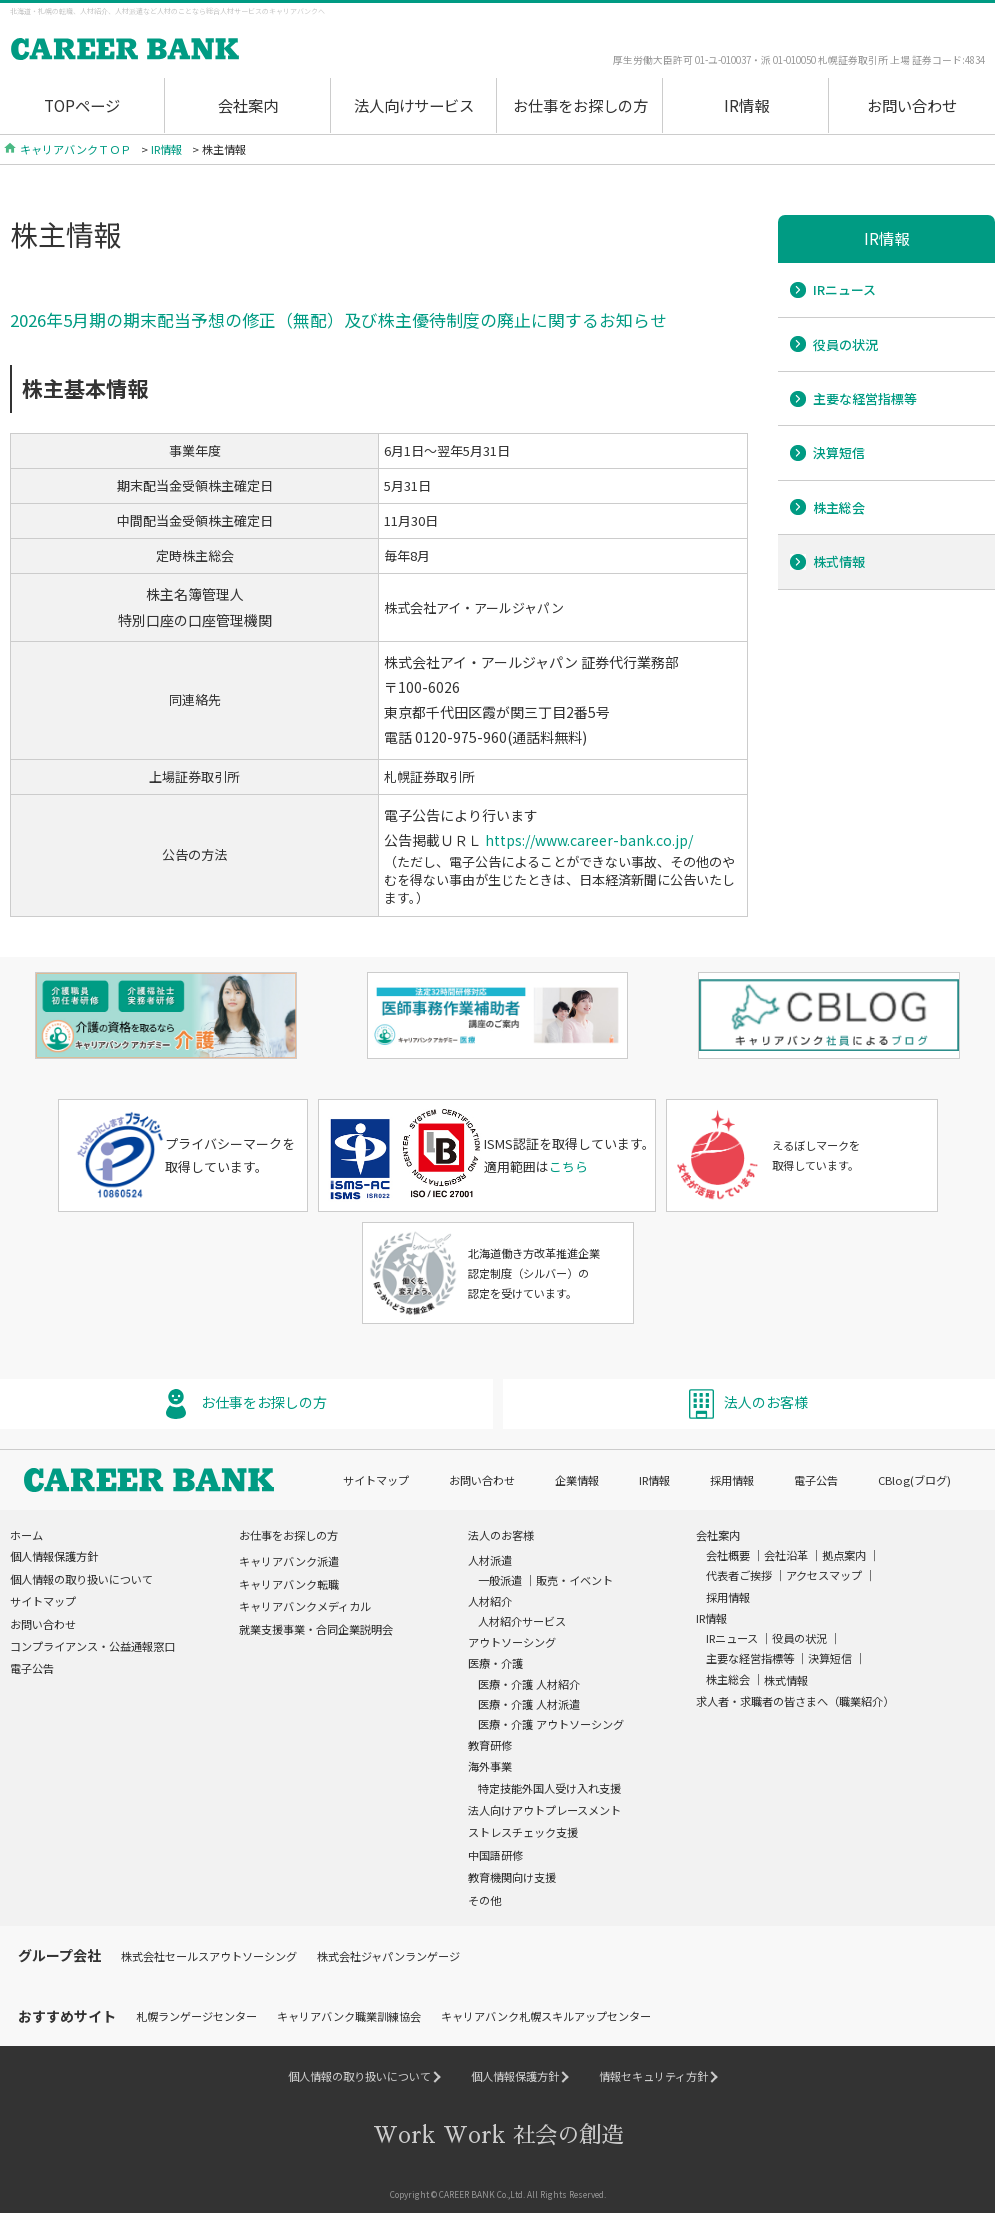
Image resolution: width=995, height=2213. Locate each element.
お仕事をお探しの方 (580, 105)
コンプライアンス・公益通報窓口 (92, 1642)
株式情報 (839, 561)
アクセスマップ (824, 1572)
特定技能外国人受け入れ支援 (549, 1784)
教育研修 (490, 1741)
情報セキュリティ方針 (653, 2072)
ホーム (26, 1531)
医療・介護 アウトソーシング (551, 1720)
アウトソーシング (512, 1638)
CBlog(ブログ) (914, 1476)
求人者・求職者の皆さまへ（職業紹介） (795, 1697)
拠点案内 (844, 1551)
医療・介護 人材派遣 (529, 1700)
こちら (568, 1162)
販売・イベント (574, 1577)
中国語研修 (495, 1851)
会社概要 (728, 1551)
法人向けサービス (414, 105)
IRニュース (844, 289)
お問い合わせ (912, 105)
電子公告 (816, 1476)
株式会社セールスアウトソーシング (209, 1952)
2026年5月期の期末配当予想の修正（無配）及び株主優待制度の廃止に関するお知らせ (338, 320)
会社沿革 (786, 1551)
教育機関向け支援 (512, 1873)
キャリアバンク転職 (289, 1580)
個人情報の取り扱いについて (81, 1575)
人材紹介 (490, 1597)
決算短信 (839, 452)
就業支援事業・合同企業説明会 (316, 1625)
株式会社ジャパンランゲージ (388, 1952)
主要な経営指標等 (865, 398)
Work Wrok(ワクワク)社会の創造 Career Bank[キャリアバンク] (185, 50)
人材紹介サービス (522, 1617)
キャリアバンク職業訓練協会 (349, 2012)
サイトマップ (376, 1476)
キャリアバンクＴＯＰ (75, 149)
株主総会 (839, 507)
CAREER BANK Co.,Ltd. (482, 2190)
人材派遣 (490, 1556)
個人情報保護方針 (54, 1552)
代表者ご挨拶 (739, 1572)
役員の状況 (845, 344)
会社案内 (248, 105)
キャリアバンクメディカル (305, 1602)
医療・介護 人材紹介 (529, 1680)
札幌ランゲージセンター (196, 2012)
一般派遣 (500, 1577)
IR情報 (746, 105)
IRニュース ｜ (739, 1634)
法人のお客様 (766, 1398)
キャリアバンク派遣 (289, 1557)
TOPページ (82, 105)
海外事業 (490, 1763)
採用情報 (732, 1476)
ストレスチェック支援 (523, 1829)
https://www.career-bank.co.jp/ (589, 840)
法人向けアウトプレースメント (544, 1806)
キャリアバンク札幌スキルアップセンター (546, 2012)
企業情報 (577, 1476)
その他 (484, 1896)
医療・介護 (495, 1660)
